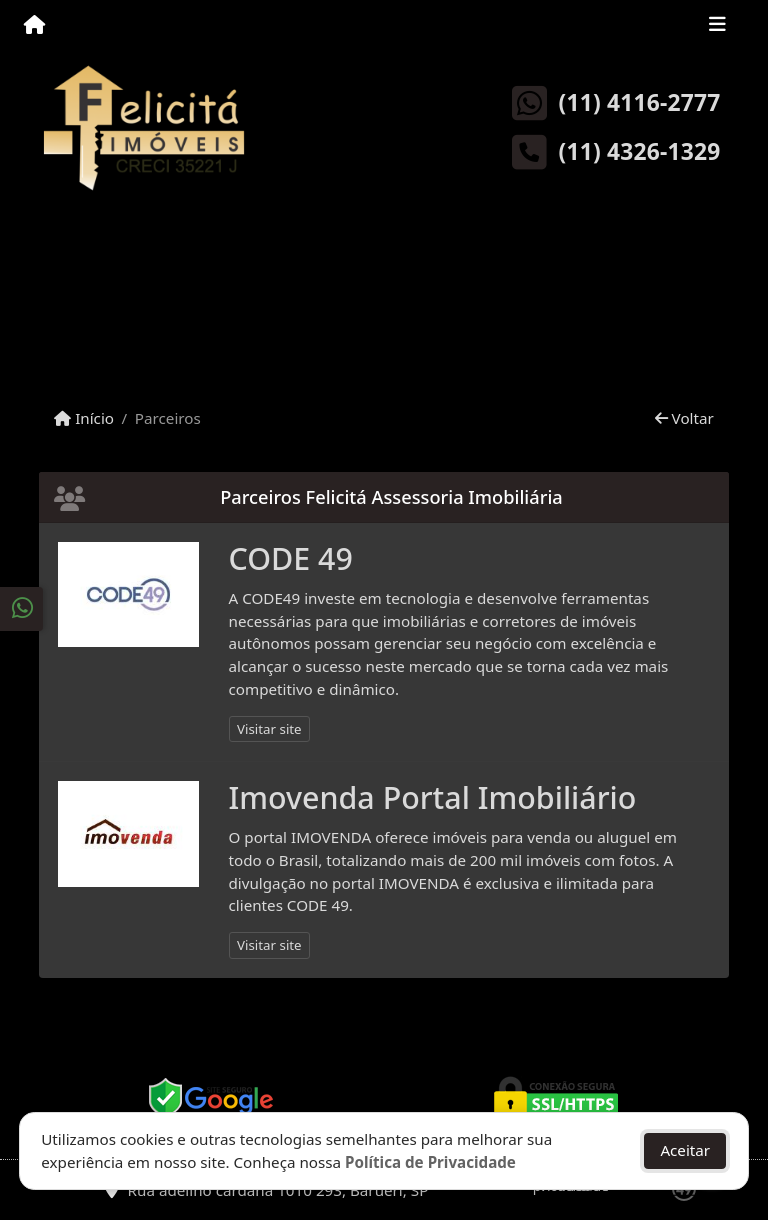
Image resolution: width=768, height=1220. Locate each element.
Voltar (684, 418)
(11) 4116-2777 (640, 102)
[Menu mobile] (34, 26)
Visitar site (269, 729)
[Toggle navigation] (717, 27)
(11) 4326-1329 (640, 151)
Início (84, 418)
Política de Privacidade (430, 1162)
